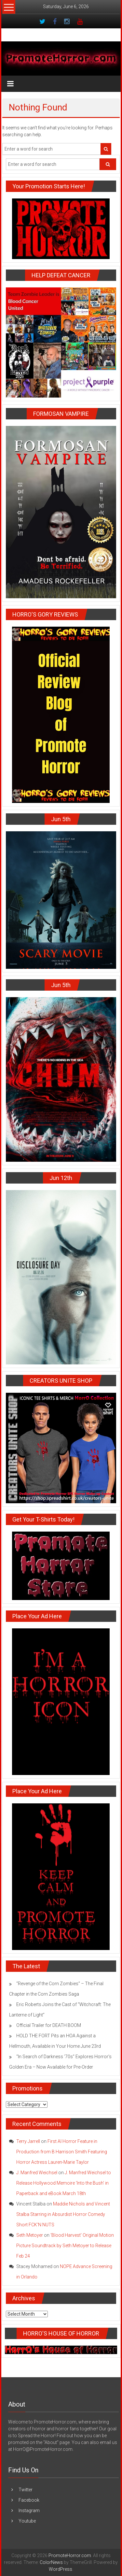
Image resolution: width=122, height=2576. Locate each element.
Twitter (26, 2489)
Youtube (27, 2521)
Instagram (29, 2510)
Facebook (29, 2500)
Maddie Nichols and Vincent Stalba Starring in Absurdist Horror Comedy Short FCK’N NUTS (63, 2214)
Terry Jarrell (28, 2141)
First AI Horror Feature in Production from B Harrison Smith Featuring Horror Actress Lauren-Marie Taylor (61, 2152)
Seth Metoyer (29, 2235)
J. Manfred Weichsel (36, 2172)
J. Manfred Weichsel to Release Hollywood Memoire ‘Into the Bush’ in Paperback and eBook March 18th (63, 2183)
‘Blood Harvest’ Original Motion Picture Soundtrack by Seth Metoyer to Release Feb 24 (65, 2246)
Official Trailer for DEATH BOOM (48, 2025)
